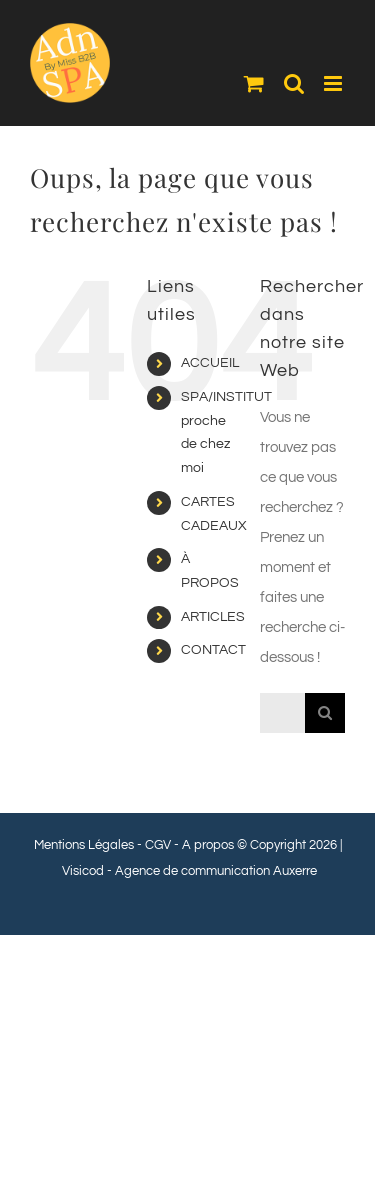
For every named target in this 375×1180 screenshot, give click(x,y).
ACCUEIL (210, 363)
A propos (208, 845)
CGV (158, 845)
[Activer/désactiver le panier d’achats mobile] (254, 83)
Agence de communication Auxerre (216, 871)
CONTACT (213, 650)
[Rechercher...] (282, 713)
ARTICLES (213, 617)
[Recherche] (325, 713)
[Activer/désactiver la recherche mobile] (294, 83)
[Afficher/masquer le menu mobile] (334, 83)
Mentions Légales (84, 845)
